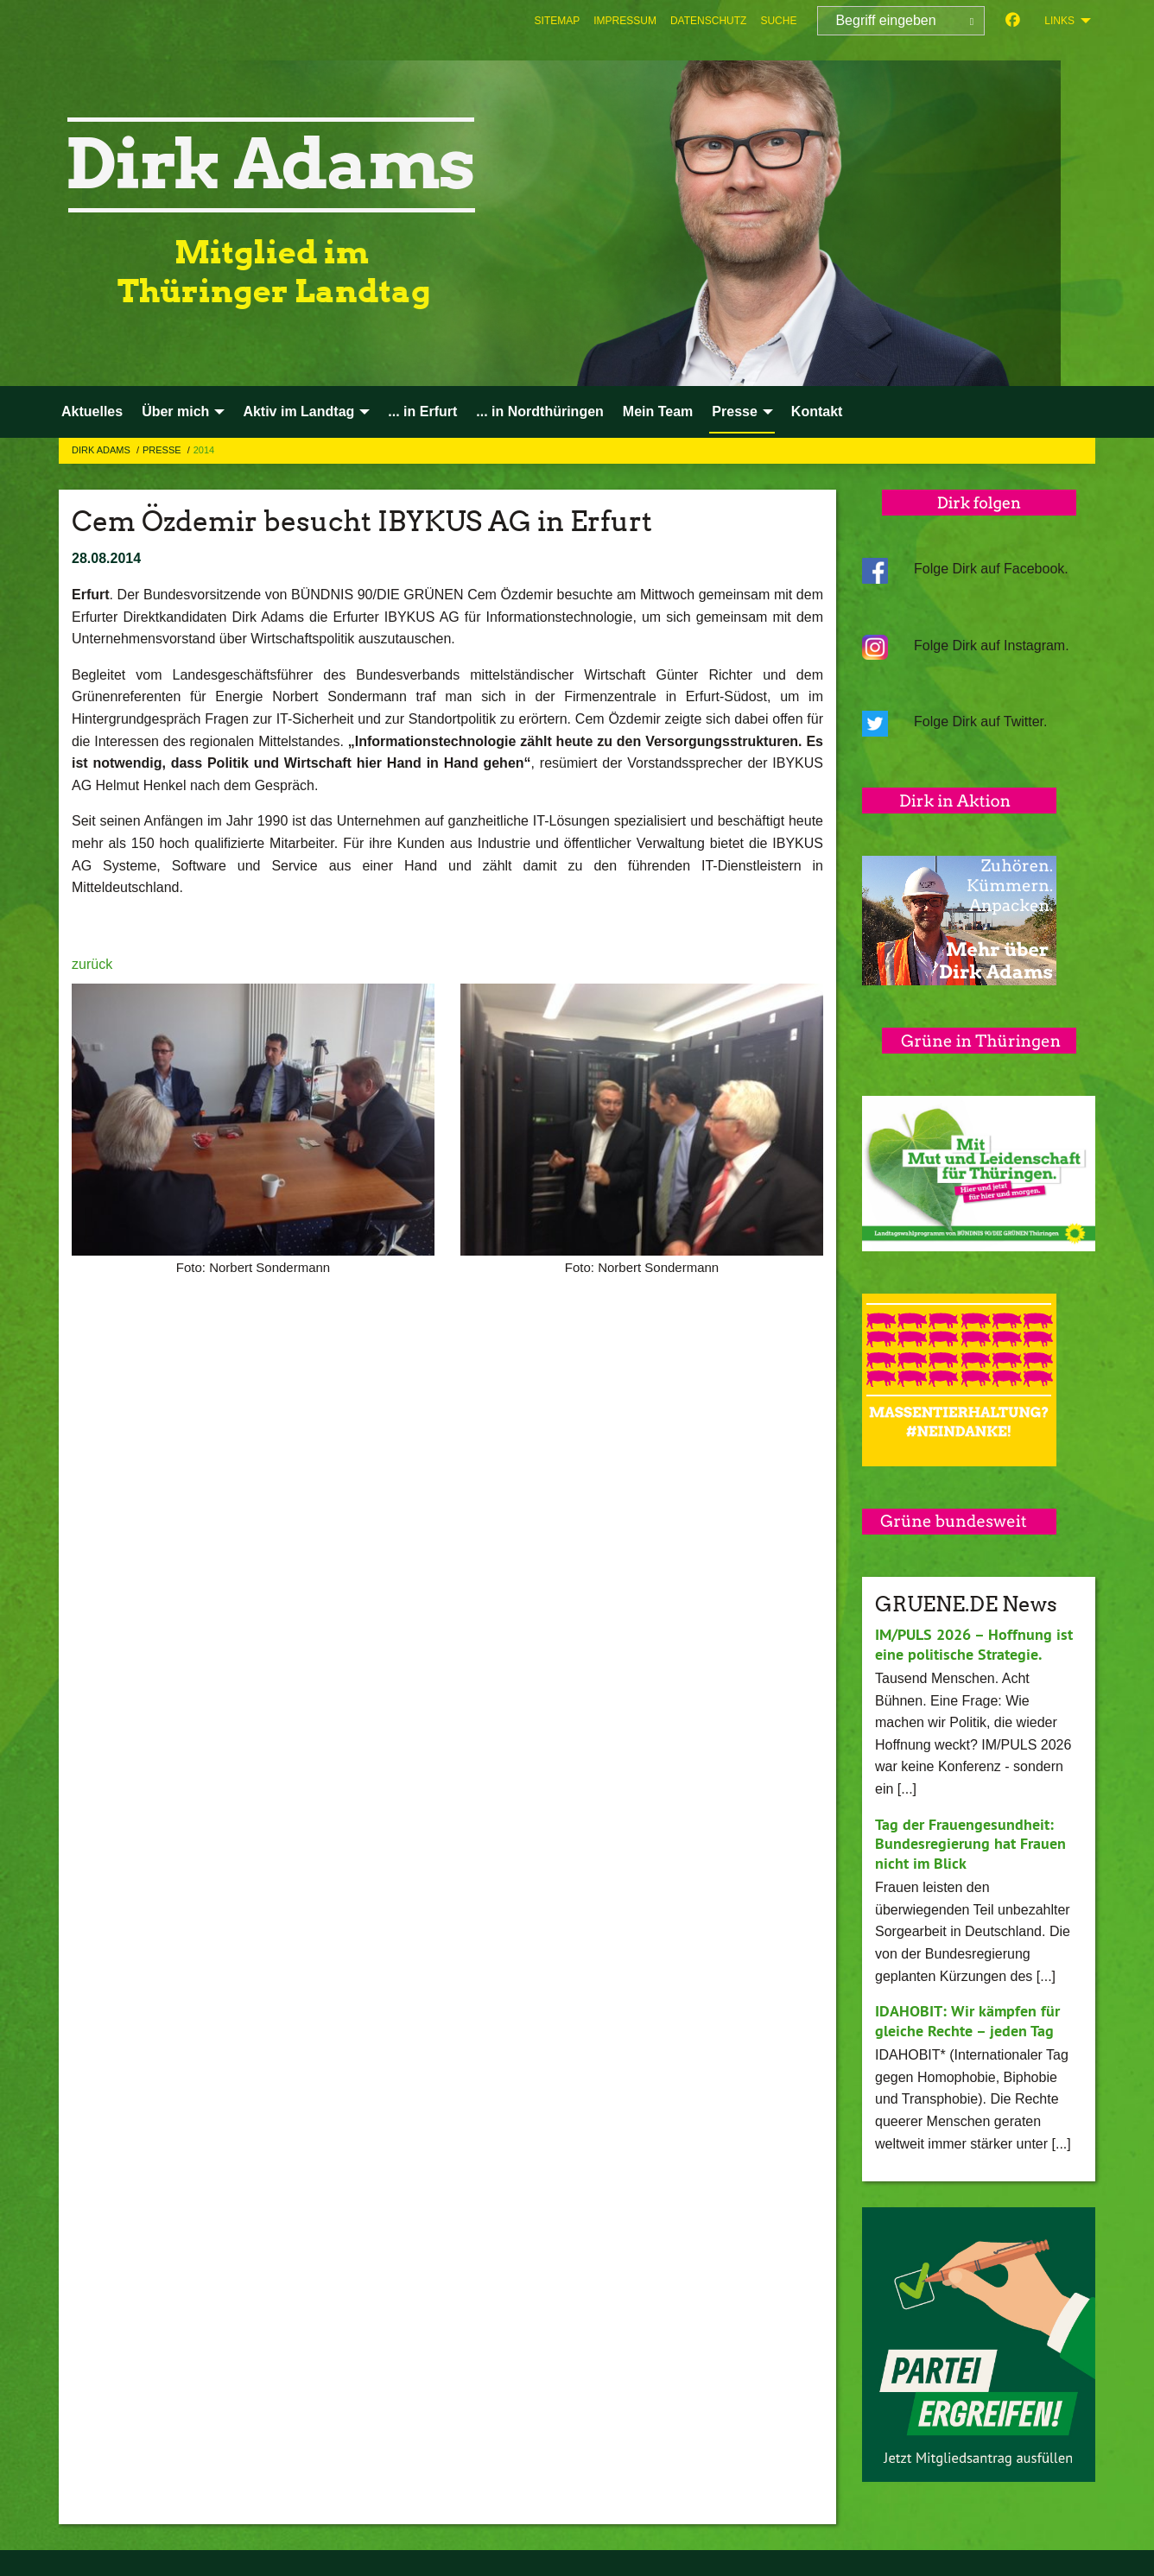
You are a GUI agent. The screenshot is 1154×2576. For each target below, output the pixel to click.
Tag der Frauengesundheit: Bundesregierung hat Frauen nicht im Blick (970, 1843)
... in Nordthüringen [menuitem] (540, 411)
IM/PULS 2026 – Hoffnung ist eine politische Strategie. (974, 1644)
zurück (92, 964)
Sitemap (557, 21)
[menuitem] (557, 20)
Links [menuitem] (1059, 21)
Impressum (624, 21)
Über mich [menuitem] (175, 411)
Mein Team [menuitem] (658, 411)
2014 (203, 450)
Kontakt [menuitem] (817, 411)
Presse (163, 450)
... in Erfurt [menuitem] (422, 411)
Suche (778, 21)
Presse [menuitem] (735, 411)
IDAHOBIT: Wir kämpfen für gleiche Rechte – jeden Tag (967, 2021)
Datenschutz (708, 21)
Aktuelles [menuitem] (92, 411)
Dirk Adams (102, 450)
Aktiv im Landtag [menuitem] (298, 411)
